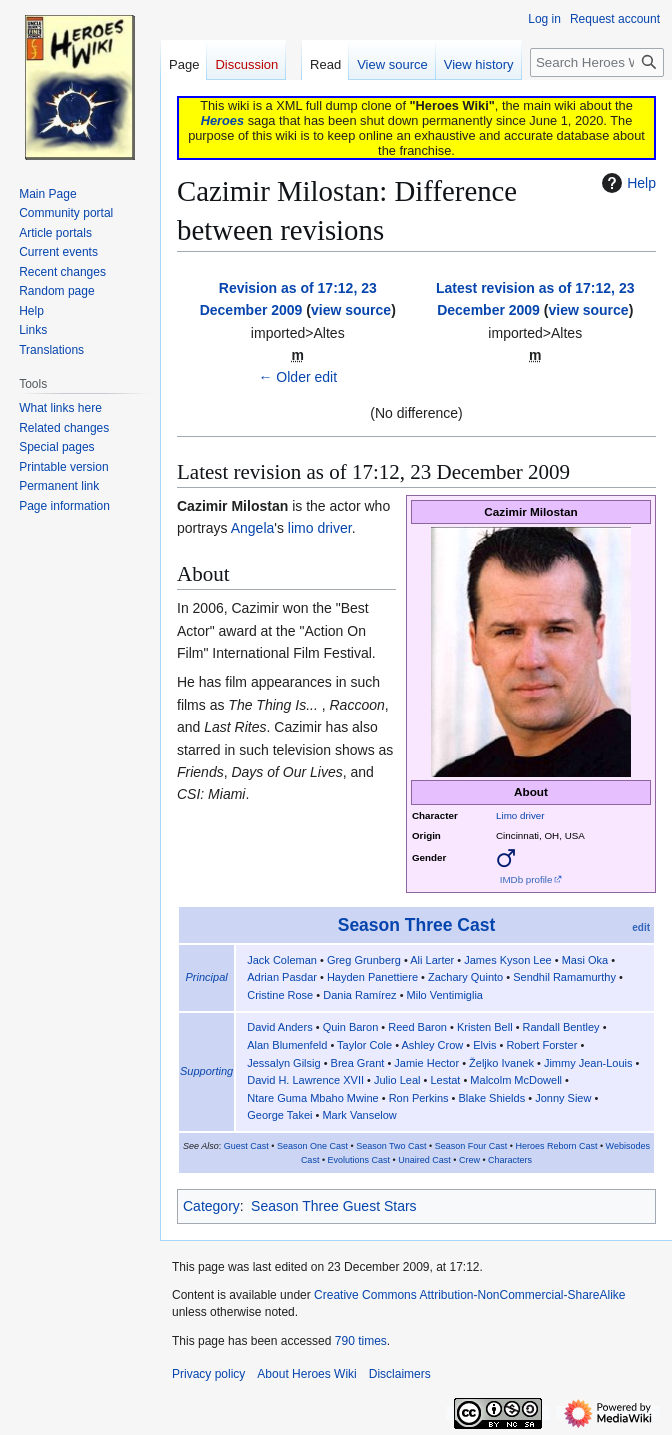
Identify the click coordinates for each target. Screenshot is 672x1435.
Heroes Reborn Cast (556, 1146)
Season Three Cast (417, 925)
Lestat (445, 1080)
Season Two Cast (391, 1146)
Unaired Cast (424, 1160)
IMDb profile (526, 879)
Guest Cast (246, 1146)
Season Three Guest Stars (334, 1206)
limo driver (320, 528)
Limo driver (520, 815)
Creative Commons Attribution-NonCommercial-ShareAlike (469, 1295)
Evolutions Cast (359, 1160)
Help (626, 183)
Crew (469, 1160)
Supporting (206, 1071)
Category (211, 1206)
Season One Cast (312, 1146)
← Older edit (297, 377)
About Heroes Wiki (306, 1374)
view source (351, 310)
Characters (510, 1160)
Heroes (222, 120)
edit (641, 927)
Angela (253, 528)
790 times (361, 1341)
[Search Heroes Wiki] (597, 62)
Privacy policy (208, 1374)
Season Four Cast (471, 1146)
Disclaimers (400, 1374)
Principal (207, 977)
